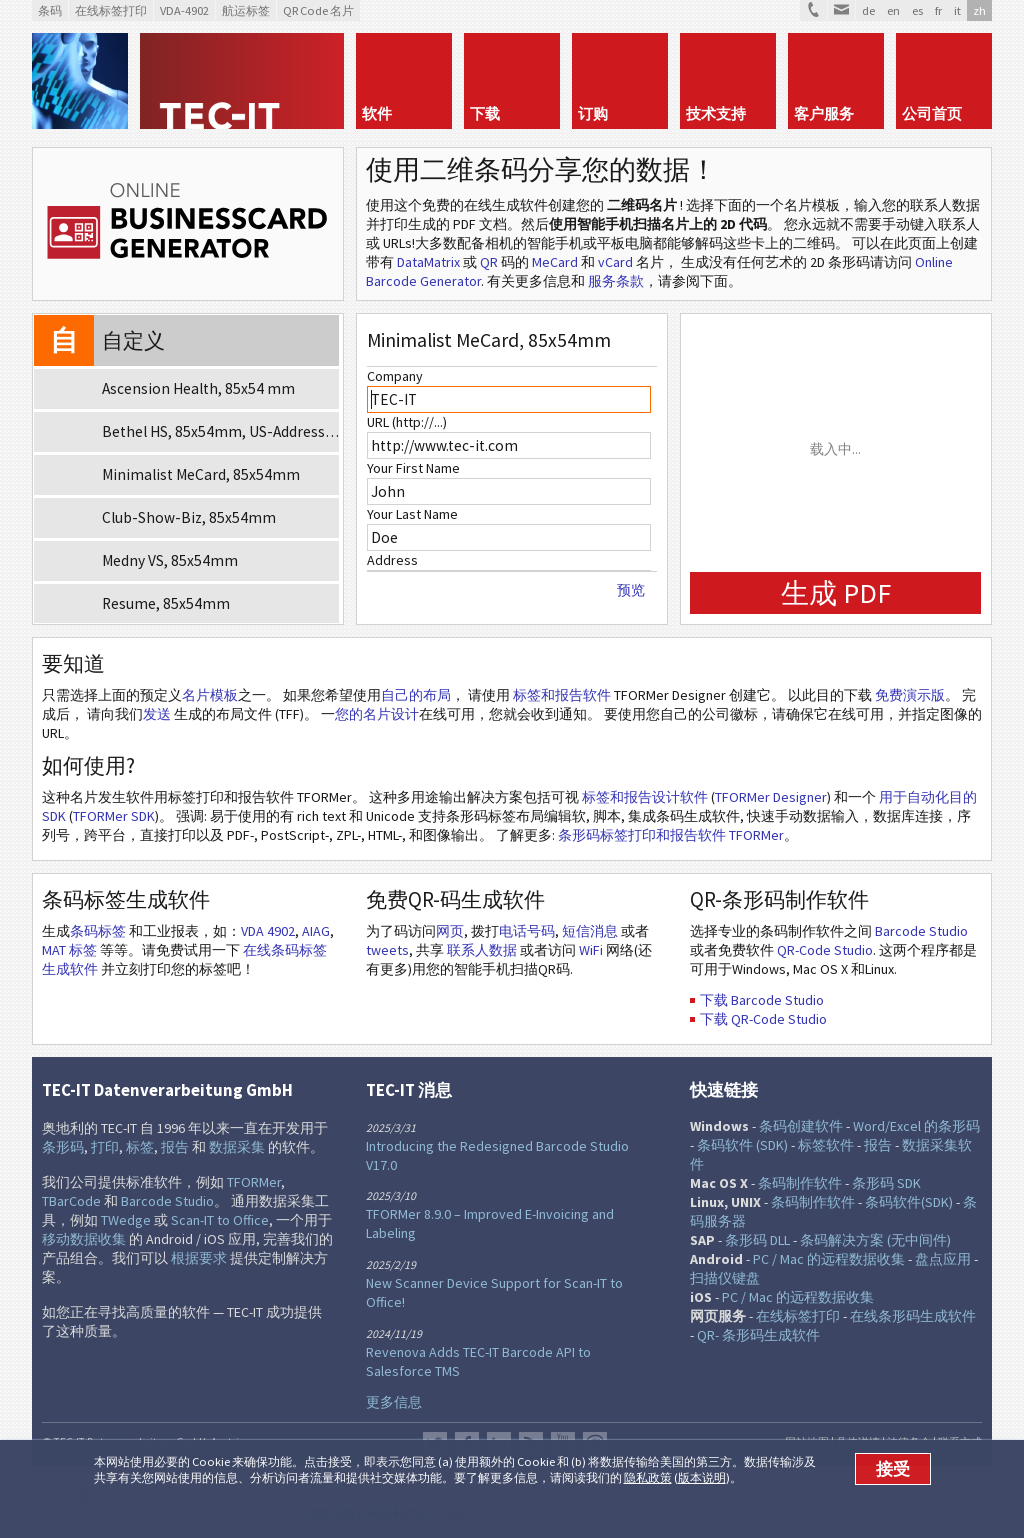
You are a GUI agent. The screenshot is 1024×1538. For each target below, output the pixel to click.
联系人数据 (482, 950)
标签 (140, 1147)
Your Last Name (412, 514)
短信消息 (590, 931)
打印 (105, 1147)
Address (392, 560)
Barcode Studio (921, 931)
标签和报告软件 (562, 695)
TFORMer (254, 1182)
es (917, 10)
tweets (387, 950)
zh (979, 10)
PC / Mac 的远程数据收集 (829, 1259)
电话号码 (527, 931)
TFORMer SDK (114, 816)
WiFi (591, 950)
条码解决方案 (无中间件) (875, 1240)
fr (938, 10)
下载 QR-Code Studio (763, 1019)
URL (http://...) (407, 422)
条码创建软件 (801, 1126)
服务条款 (616, 281)
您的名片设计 (377, 714)
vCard (615, 262)
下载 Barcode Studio (762, 1000)
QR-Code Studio (825, 950)
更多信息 (394, 1402)
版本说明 (702, 1477)
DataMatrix (428, 262)
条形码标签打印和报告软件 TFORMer (671, 835)
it (957, 10)
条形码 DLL (757, 1240)
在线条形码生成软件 (913, 1316)
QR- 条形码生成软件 (758, 1335)
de (868, 10)
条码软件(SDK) (909, 1202)
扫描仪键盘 (725, 1278)
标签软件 (826, 1145)
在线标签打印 (798, 1316)
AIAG (316, 931)
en (893, 10)
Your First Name (413, 468)
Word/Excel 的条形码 (916, 1126)
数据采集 (237, 1147)
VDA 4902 (268, 931)
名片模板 (210, 695)
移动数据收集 (84, 1239)
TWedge (126, 1220)
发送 (157, 714)
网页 (450, 931)
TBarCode (71, 1201)
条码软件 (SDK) (742, 1145)
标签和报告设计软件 (645, 797)
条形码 (63, 1147)
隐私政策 (648, 1477)
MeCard (555, 262)
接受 (893, 1469)
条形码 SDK (886, 1183)
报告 (175, 1147)
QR (489, 262)
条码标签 (98, 931)
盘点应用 (943, 1259)
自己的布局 (416, 695)
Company (395, 376)
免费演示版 (910, 695)
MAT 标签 (69, 950)
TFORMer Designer (771, 797)
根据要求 (199, 1258)
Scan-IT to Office (220, 1220)
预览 (631, 590)
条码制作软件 (800, 1183)
